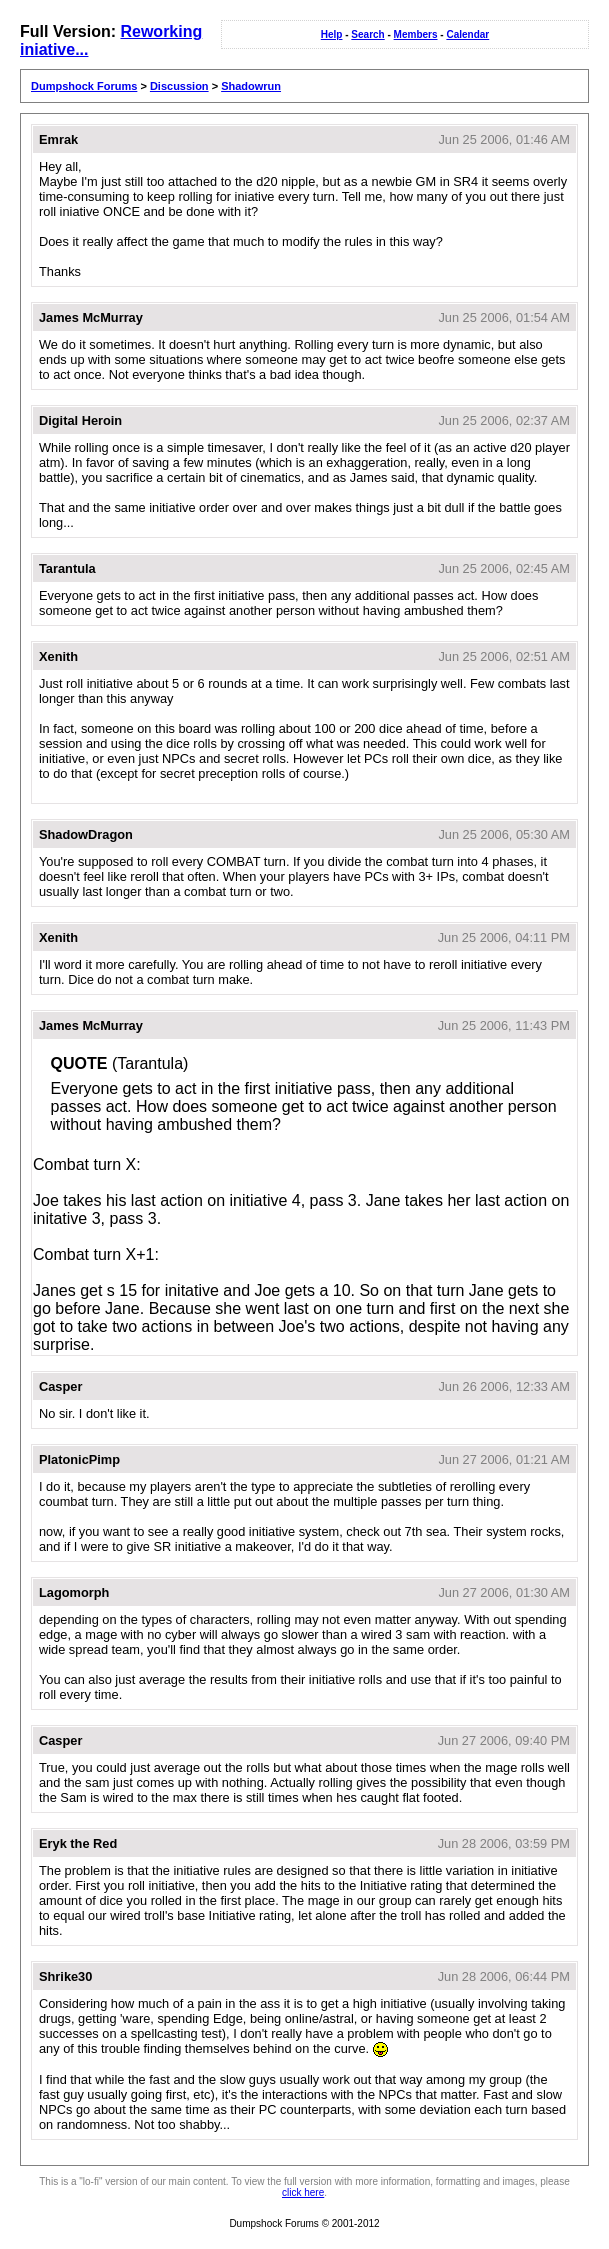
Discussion (179, 86)
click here (303, 2192)
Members (416, 34)
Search (367, 34)
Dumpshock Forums (84, 86)
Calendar (467, 34)
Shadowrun (251, 86)
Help (332, 34)
